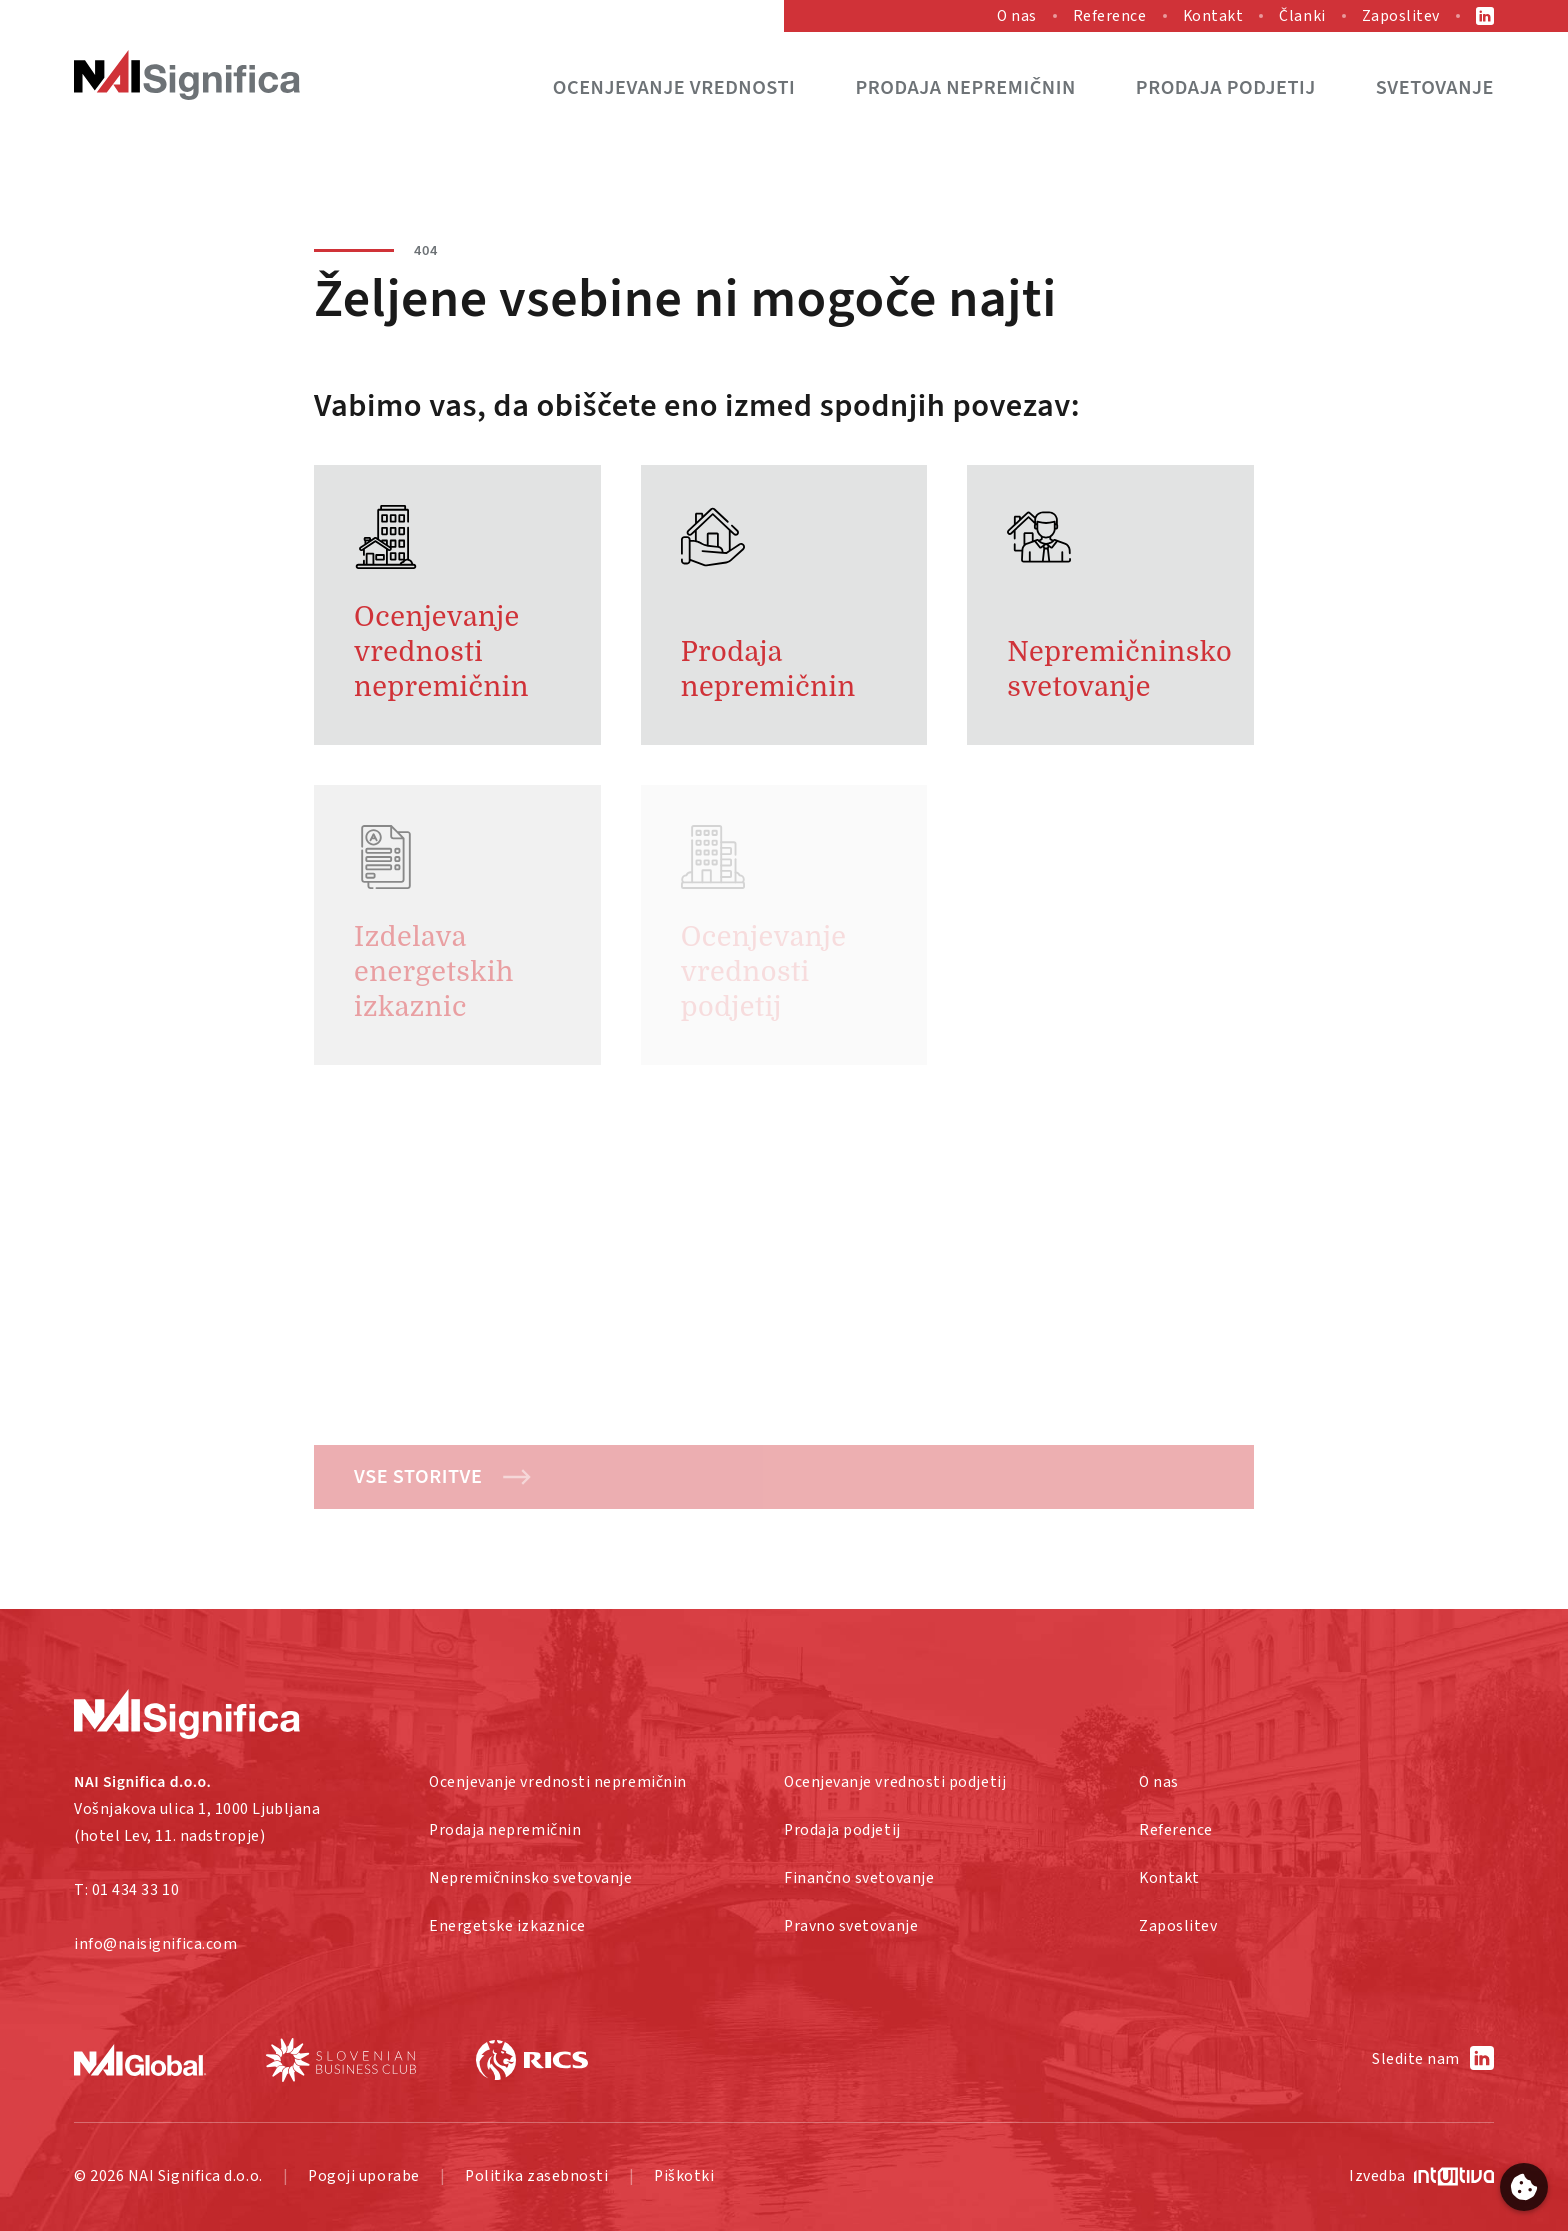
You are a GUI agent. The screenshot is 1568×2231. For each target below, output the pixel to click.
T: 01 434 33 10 (126, 1890)
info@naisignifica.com (155, 1944)
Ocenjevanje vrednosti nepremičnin (558, 1782)
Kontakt (1213, 16)
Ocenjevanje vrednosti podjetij (895, 1782)
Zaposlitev (1401, 16)
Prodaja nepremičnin (965, 87)
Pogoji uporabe (364, 2176)
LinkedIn (1485, 16)
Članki (1302, 16)
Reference (1110, 16)
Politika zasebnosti (536, 2176)
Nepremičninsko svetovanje (531, 1878)
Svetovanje (1435, 87)
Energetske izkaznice (507, 1926)
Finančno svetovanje (859, 1878)
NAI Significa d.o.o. (195, 2176)
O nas (1017, 16)
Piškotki (684, 2176)
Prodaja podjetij (1226, 87)
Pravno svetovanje (851, 1926)
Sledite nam (1416, 2059)
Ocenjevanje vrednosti (674, 87)
